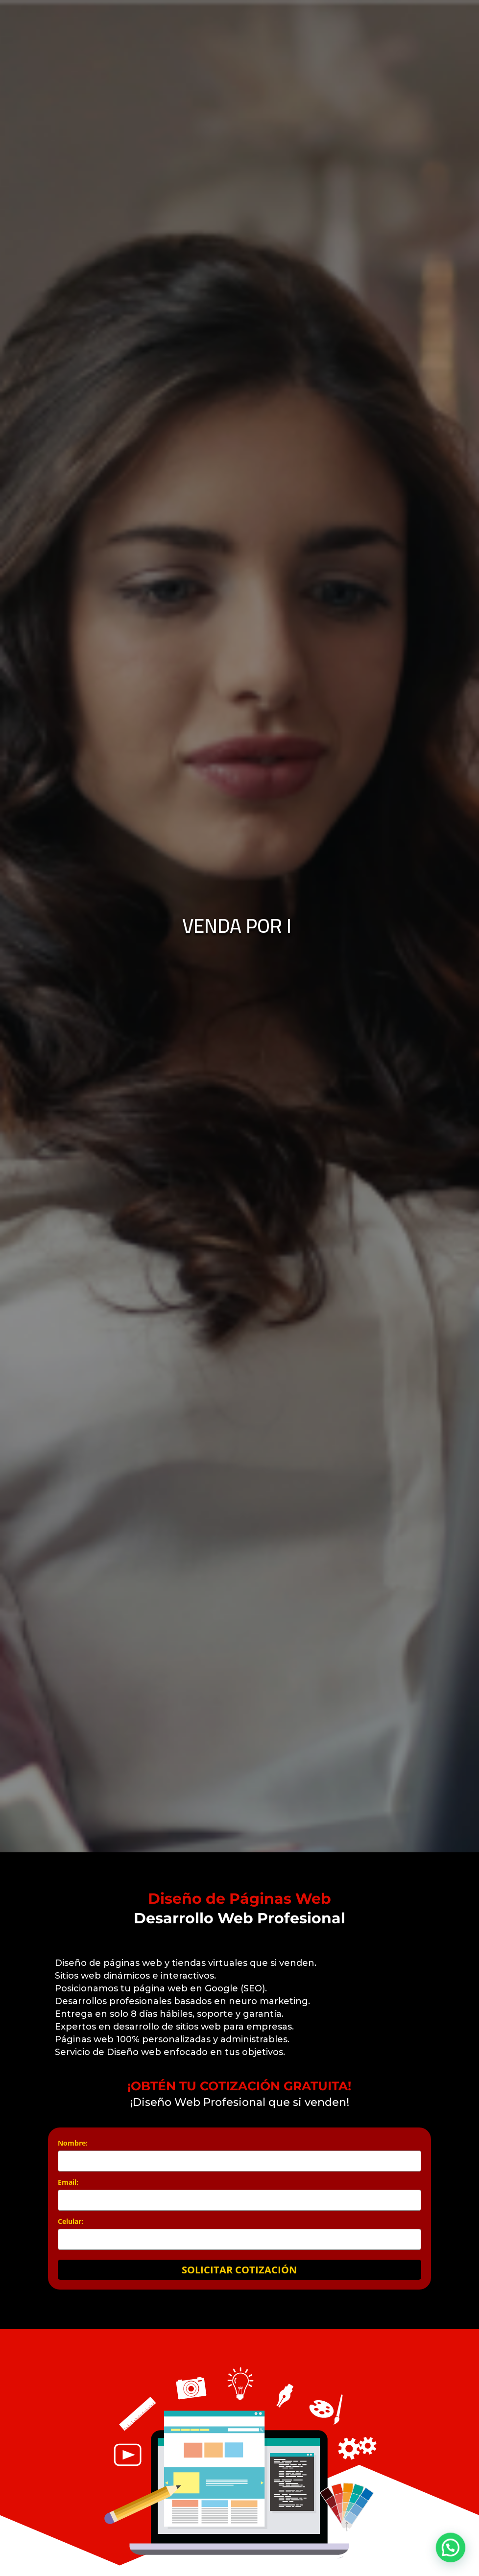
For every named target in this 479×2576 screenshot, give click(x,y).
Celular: (70, 2221)
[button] (454, 2558)
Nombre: (73, 2143)
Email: (68, 2182)
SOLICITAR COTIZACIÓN (239, 2269)
